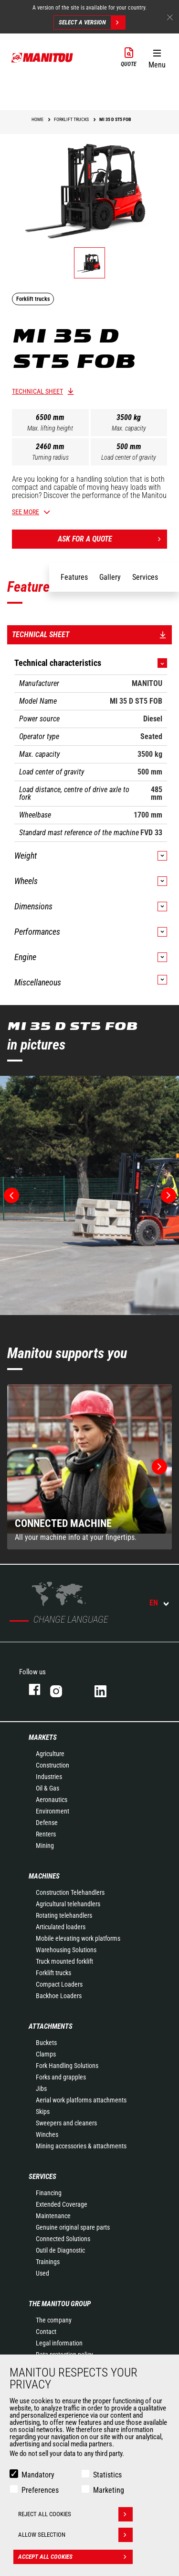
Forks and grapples (61, 2077)
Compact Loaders (59, 1984)
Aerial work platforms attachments (81, 2100)
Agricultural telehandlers (68, 1904)
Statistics (107, 2474)
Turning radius (50, 457)
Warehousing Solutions (66, 1950)
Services (42, 2176)
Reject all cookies (75, 2514)
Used (42, 2273)
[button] (157, 57)
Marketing (108, 2490)
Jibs (41, 2088)
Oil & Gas (47, 1788)
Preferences (40, 2490)
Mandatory (37, 2474)
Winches (47, 2134)
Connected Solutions (63, 2239)
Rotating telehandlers (64, 1915)
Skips (43, 2111)
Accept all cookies (75, 2557)
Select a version (92, 22)
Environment (52, 1811)
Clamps (46, 2054)
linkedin (107, 1689)
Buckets (46, 2042)
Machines (44, 1876)
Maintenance (53, 2216)
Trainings (48, 2262)
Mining (45, 1845)
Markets (43, 1737)
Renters (46, 1834)
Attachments (51, 2026)
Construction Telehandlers (70, 1892)
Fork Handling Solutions (67, 2065)
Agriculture (50, 1754)
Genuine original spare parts (73, 2227)
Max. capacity (129, 428)
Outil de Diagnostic (60, 2250)
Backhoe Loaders (59, 1996)
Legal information (59, 2343)
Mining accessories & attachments (81, 2146)
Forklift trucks (53, 1973)
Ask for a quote (113, 539)
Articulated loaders (60, 1927)
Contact (46, 2331)
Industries (49, 1776)
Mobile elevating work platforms (78, 1938)
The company (54, 2320)
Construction (52, 1765)
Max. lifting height (50, 428)
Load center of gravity (128, 457)
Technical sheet (37, 391)
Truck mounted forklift (64, 1961)
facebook (30, 1689)
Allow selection (75, 2535)
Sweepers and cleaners (66, 2123)
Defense (47, 1822)
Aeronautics (51, 1799)
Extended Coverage (61, 2204)
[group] (89, 1466)
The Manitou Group (60, 2304)
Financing (49, 2193)
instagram (63, 1689)
